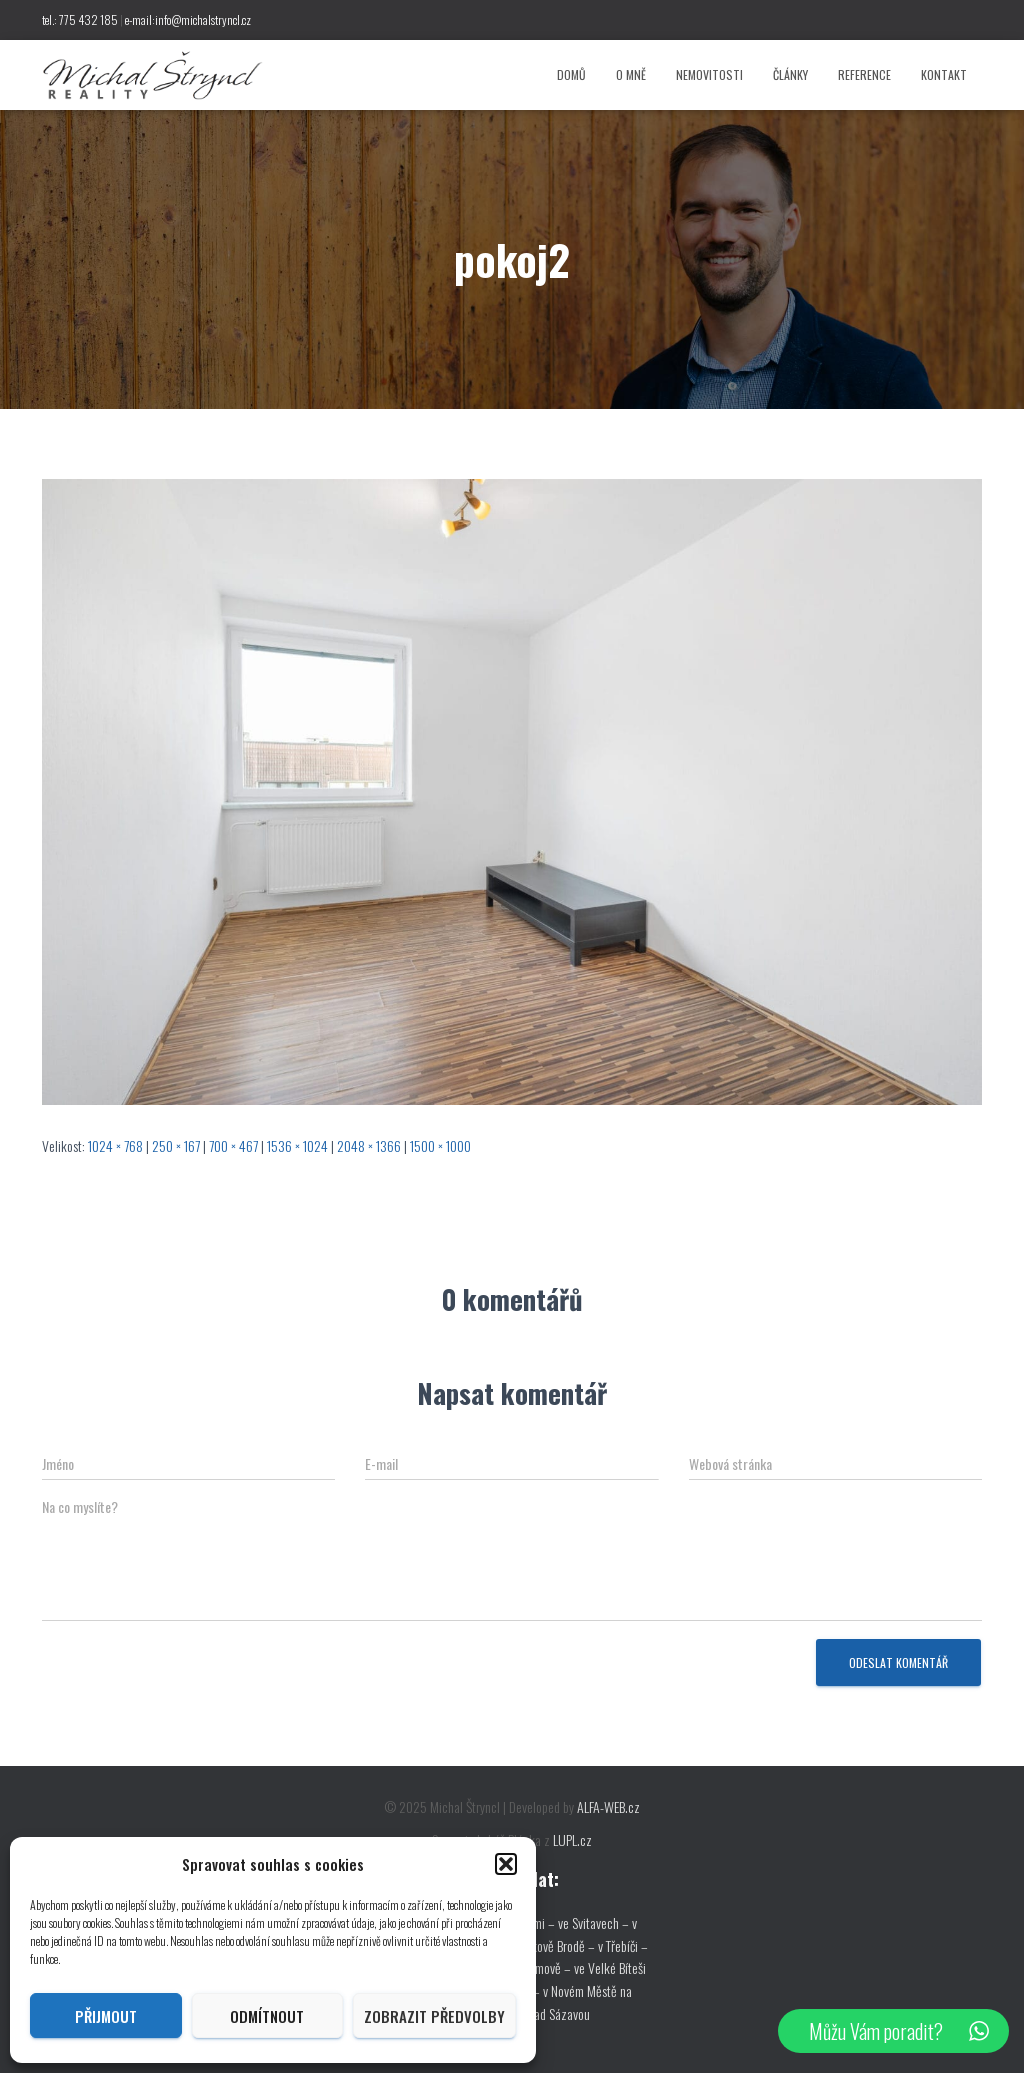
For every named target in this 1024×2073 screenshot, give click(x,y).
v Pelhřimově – (536, 1967)
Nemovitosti (709, 74)
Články (790, 74)
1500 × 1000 (440, 1145)
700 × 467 (233, 1145)
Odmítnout (267, 2016)
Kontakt (944, 74)
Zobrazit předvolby (434, 2016)
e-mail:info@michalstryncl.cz (188, 19)
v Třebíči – (623, 1945)
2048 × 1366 (369, 1145)
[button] (506, 1864)
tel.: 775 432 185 (80, 19)
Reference (864, 74)
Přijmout (106, 2016)
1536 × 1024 (297, 1145)
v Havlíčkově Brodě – (545, 1945)
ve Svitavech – (593, 1922)
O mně (631, 74)
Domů (571, 74)
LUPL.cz (572, 1839)
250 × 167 (176, 1145)
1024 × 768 (115, 1145)
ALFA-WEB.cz (608, 1806)
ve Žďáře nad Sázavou (536, 2013)
